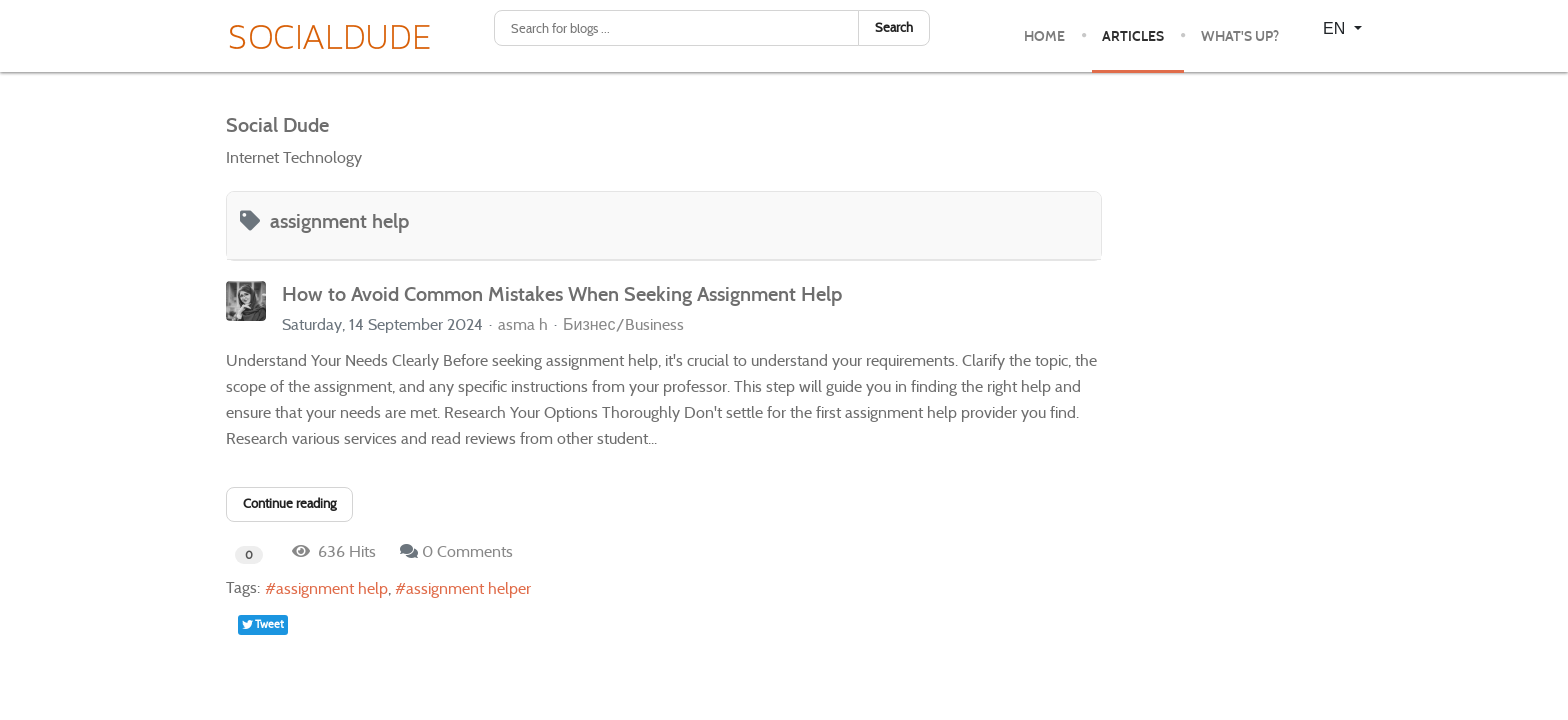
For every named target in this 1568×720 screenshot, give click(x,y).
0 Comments (467, 551)
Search (894, 27)
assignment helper (468, 588)
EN (1336, 28)
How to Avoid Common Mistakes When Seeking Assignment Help (562, 294)
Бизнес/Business (623, 325)
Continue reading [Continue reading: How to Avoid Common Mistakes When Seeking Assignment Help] (289, 503)
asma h (523, 324)
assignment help (332, 588)
